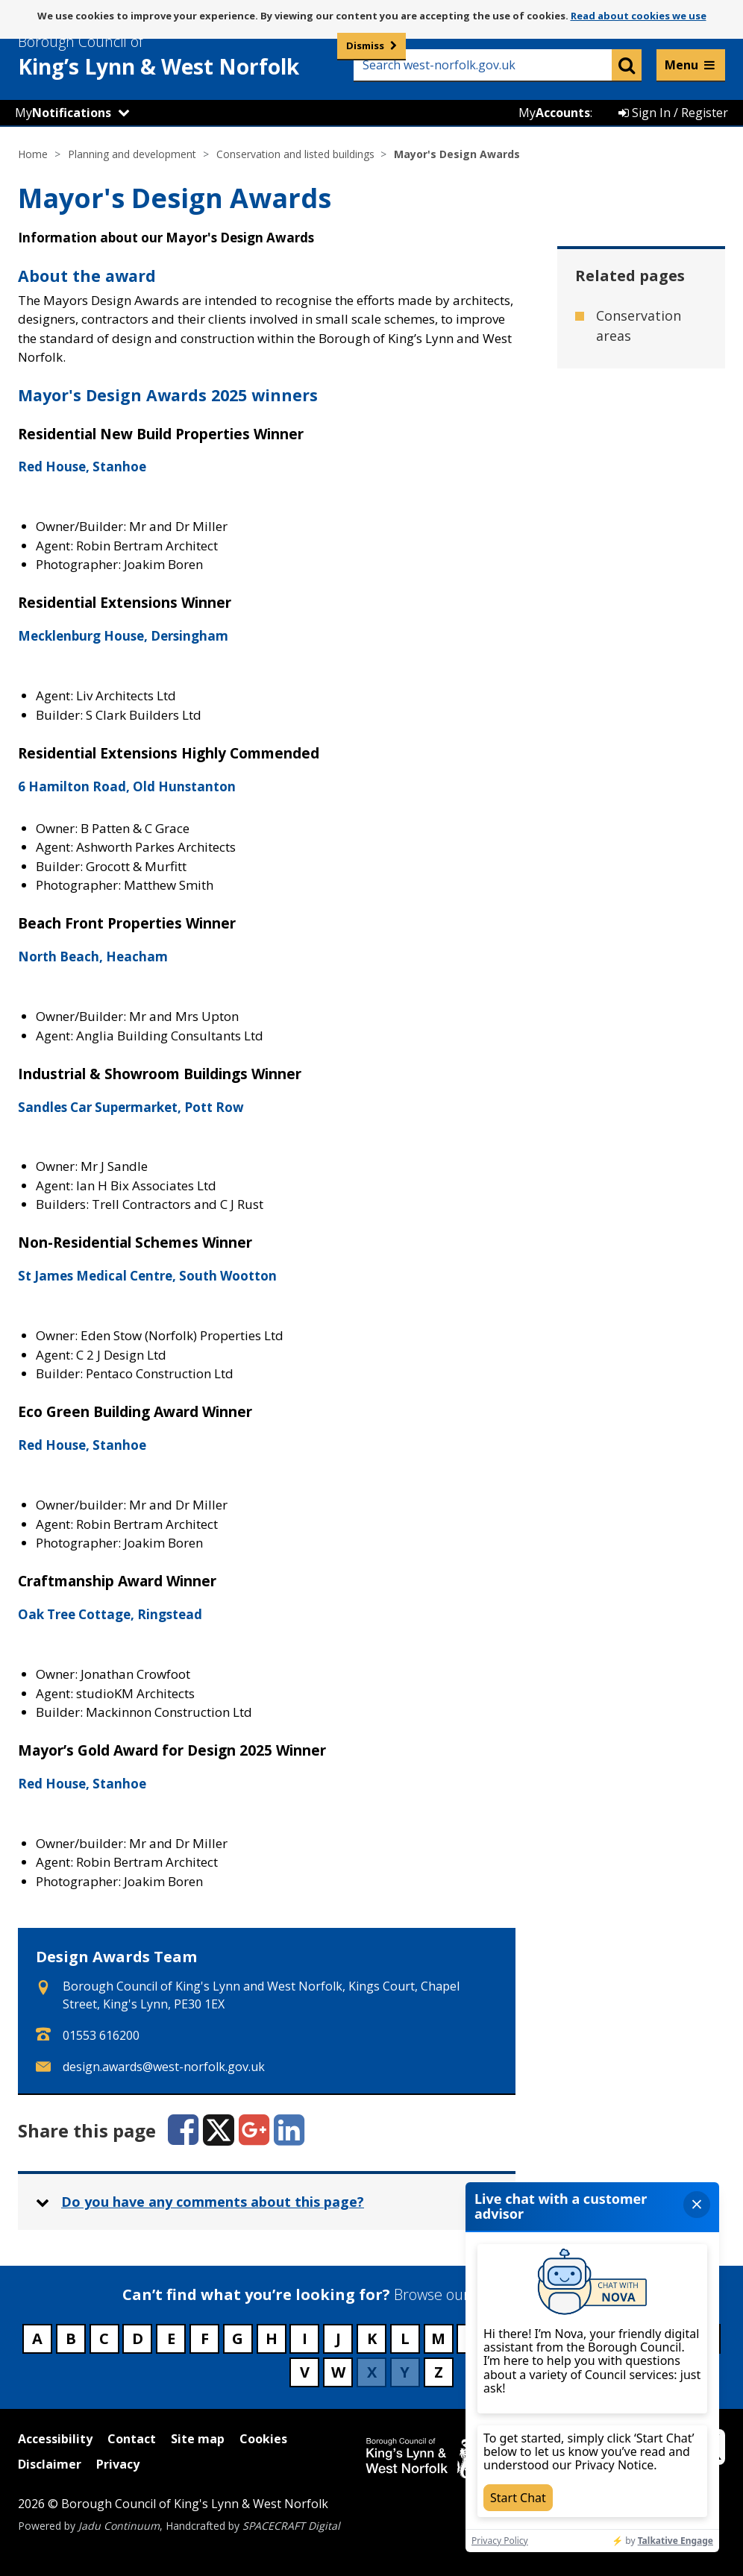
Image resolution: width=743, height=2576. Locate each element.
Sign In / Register (673, 112)
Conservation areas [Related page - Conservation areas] (638, 326)
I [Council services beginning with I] (304, 2338)
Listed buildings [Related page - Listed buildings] (626, 455)
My (63, 112)
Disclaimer (49, 2464)
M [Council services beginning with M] (438, 2338)
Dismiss (365, 45)
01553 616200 (101, 2035)
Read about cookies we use (638, 15)
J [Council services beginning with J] (338, 2338)
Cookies (263, 2439)
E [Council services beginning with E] (171, 2338)
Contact (131, 2439)
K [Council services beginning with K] (372, 2338)
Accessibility (55, 2439)
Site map (198, 2439)
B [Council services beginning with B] (71, 2338)
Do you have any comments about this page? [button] (212, 2202)
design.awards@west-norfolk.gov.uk (164, 2066)
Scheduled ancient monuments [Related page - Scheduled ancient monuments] (635, 530)
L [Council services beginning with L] (405, 2338)
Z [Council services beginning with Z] (438, 2372)
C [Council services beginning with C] (104, 2338)
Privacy (117, 2464)
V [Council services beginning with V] (305, 2372)
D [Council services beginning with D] (137, 2338)
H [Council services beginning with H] (272, 2338)
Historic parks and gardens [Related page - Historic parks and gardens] (641, 390)
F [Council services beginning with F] (205, 2338)
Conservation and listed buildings (295, 154)
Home (33, 154)
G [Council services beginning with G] (237, 2338)
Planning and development (132, 154)
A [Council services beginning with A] (37, 2338)
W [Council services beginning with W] (338, 2372)
